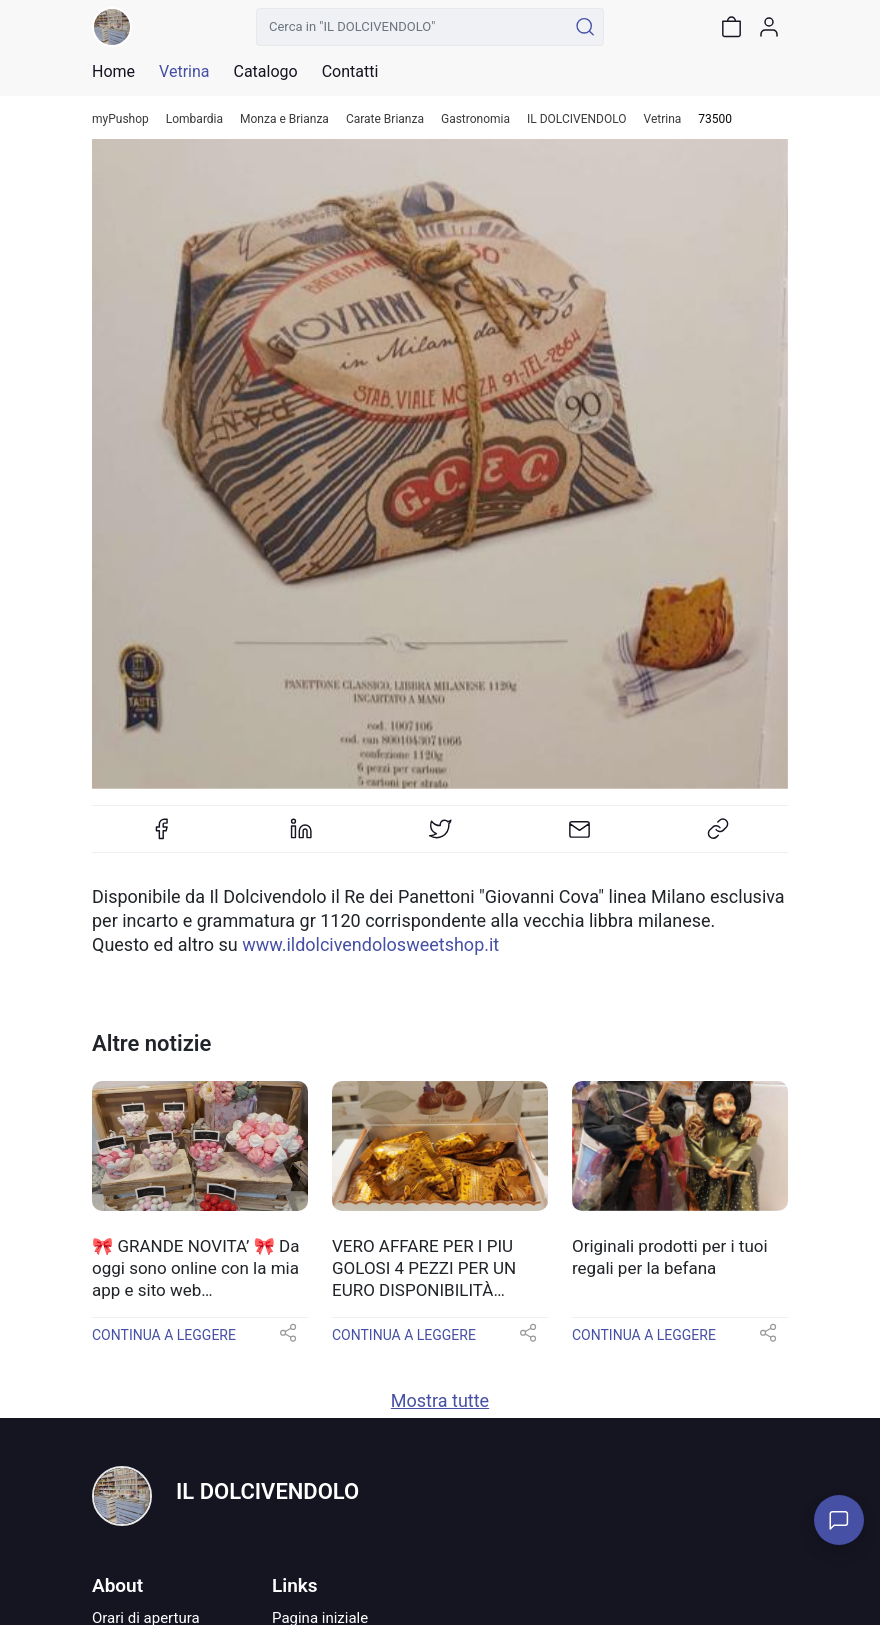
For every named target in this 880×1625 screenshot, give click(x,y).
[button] (288, 1339)
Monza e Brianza (284, 119)
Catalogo (265, 72)
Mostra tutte (440, 1400)
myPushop (120, 119)
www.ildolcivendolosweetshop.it (370, 944)
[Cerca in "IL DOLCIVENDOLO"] (411, 27)
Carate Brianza (385, 119)
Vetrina (663, 119)
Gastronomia (475, 119)
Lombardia (194, 119)
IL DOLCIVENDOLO (576, 119)
